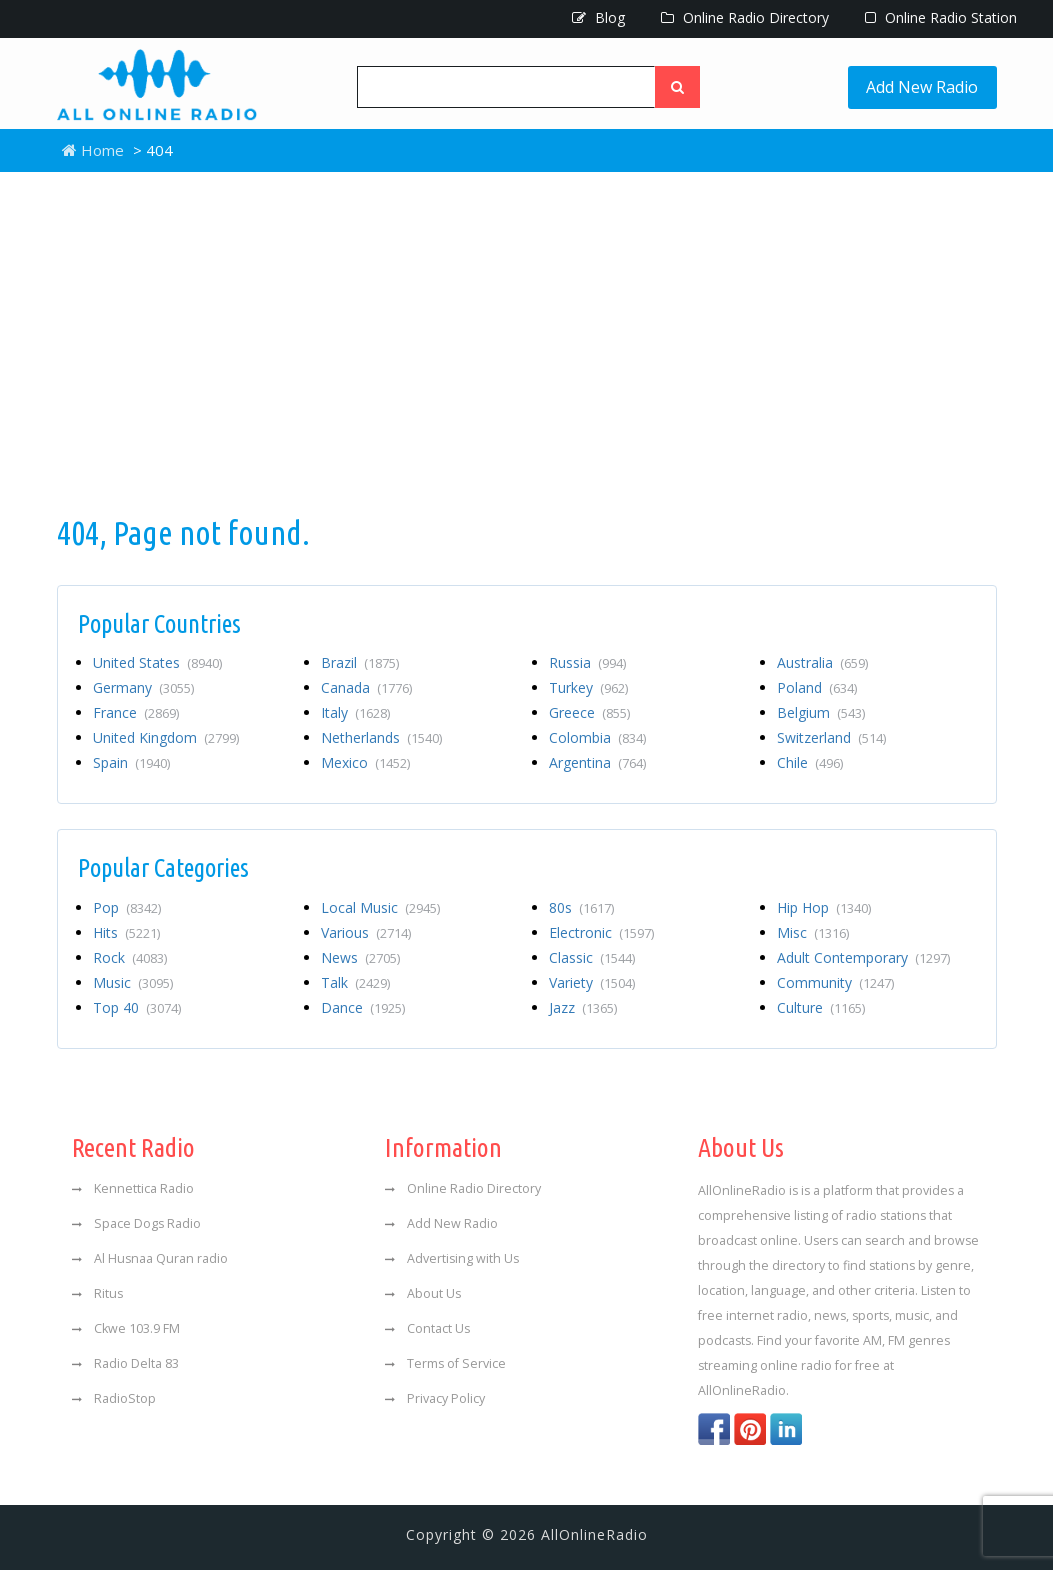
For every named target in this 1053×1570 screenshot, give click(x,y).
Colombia (597, 737)
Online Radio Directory (745, 17)
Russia (587, 662)
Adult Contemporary (863, 957)
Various (366, 932)
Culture (821, 1007)
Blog (598, 17)
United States (157, 662)
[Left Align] (678, 87)
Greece (589, 712)
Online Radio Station (941, 17)
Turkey (588, 687)
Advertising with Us (452, 1258)
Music (133, 982)
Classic (592, 957)
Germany (143, 687)
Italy (355, 712)
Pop (127, 907)
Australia (822, 662)
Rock (130, 957)
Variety (592, 982)
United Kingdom (166, 737)
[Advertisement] (527, 342)
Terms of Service (445, 1363)
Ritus (97, 1293)
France (136, 712)
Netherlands (381, 737)
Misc (813, 932)
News (360, 957)
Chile (810, 762)
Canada (366, 687)
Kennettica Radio (133, 1188)
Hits (126, 932)
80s (581, 907)
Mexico (365, 762)
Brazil (360, 662)
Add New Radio (923, 87)
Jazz (583, 1007)
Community (835, 982)
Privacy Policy (435, 1398)
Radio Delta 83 (125, 1363)
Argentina (597, 762)
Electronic (601, 932)
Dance (363, 1007)
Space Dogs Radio (136, 1223)
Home (93, 150)
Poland (817, 687)
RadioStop (114, 1398)
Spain (131, 762)
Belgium (821, 712)
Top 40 (137, 1007)
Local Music (380, 907)
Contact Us (427, 1328)
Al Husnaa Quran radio (150, 1258)
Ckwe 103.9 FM (126, 1328)
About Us (423, 1293)
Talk (355, 982)
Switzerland (831, 737)
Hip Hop (824, 907)
